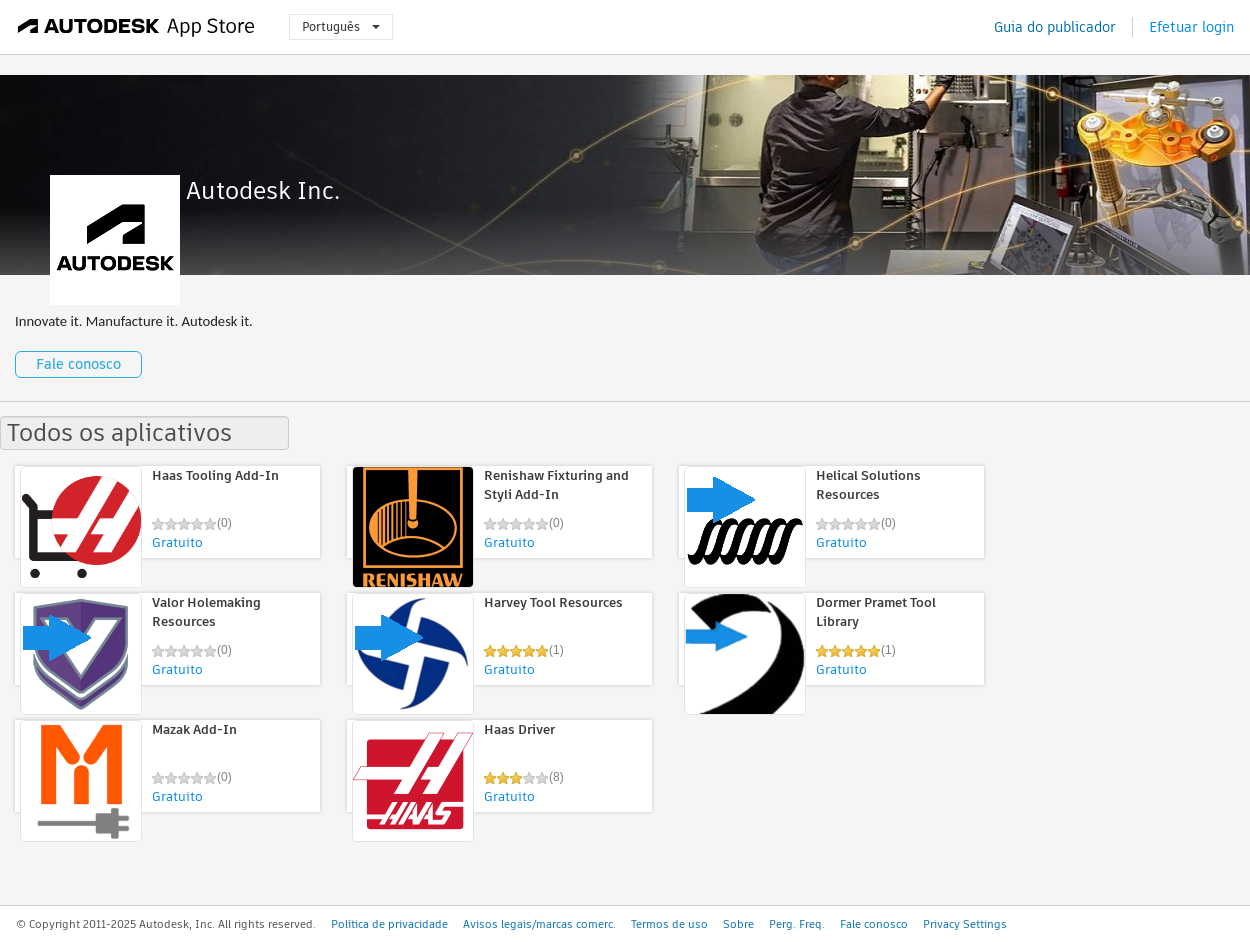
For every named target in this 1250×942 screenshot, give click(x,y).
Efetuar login (1191, 27)
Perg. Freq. (797, 924)
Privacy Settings (965, 924)
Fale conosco (78, 364)
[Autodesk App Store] (136, 27)
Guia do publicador (1055, 27)
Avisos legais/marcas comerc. (539, 924)
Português (341, 26)
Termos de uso (669, 924)
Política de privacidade (389, 924)
